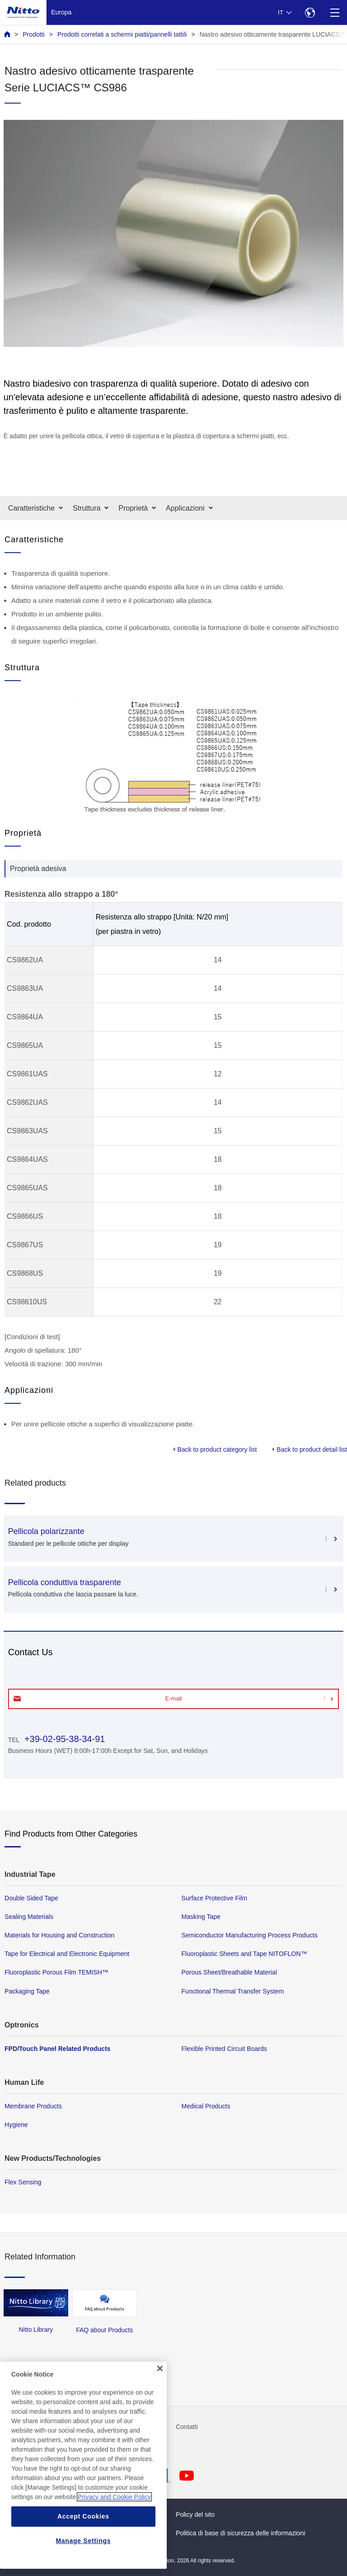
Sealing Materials (29, 1916)
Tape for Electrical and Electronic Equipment (67, 1953)
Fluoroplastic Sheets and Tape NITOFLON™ (244, 1953)
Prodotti (34, 34)
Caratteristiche (31, 508)
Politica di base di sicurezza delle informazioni (240, 2533)
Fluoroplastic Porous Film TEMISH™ (56, 1972)
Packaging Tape (27, 1990)
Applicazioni (185, 508)
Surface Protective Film (215, 1898)
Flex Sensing (23, 2182)
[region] (83, 2465)
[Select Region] (309, 12)
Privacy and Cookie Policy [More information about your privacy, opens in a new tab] (114, 2496)
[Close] (160, 2368)
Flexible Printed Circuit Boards (224, 2048)
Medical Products (206, 2106)
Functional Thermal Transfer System (233, 1990)
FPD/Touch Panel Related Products (57, 2048)
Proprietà (133, 508)
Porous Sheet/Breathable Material (229, 1972)
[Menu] (334, 12)
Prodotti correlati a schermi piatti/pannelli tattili (122, 34)
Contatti (187, 2426)
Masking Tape (201, 1916)
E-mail (173, 1698)
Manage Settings (83, 2540)
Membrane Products (33, 2106)
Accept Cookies (83, 2516)
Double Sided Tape (31, 1898)
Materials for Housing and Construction (59, 1935)
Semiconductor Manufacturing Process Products (250, 1935)
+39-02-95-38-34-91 (63, 1739)
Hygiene (16, 2124)
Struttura (86, 508)
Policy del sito (195, 2514)
